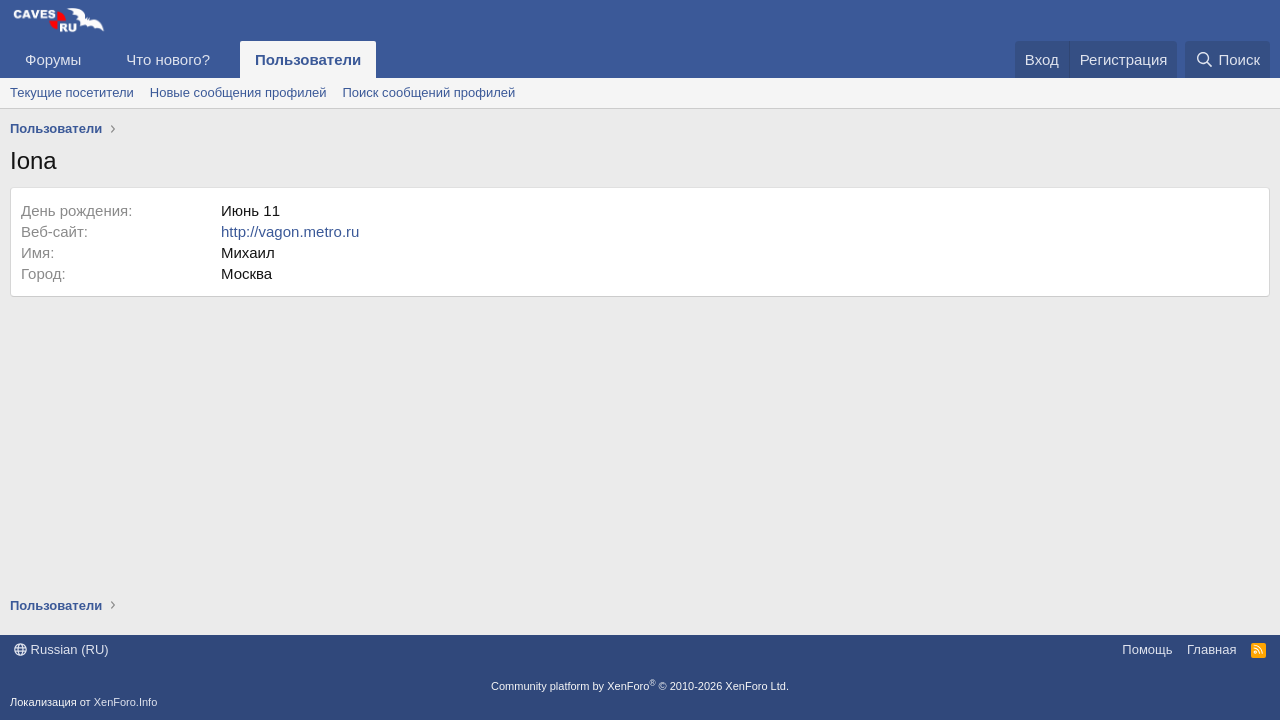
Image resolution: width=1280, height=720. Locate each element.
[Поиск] (1227, 59)
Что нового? (168, 59)
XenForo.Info (126, 702)
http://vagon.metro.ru (290, 231)
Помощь (1147, 649)
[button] (97, 59)
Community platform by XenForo (640, 686)
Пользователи (308, 59)
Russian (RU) (61, 649)
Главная (1211, 649)
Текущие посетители (72, 92)
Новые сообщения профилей (238, 92)
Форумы (53, 59)
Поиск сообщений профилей (428, 92)
